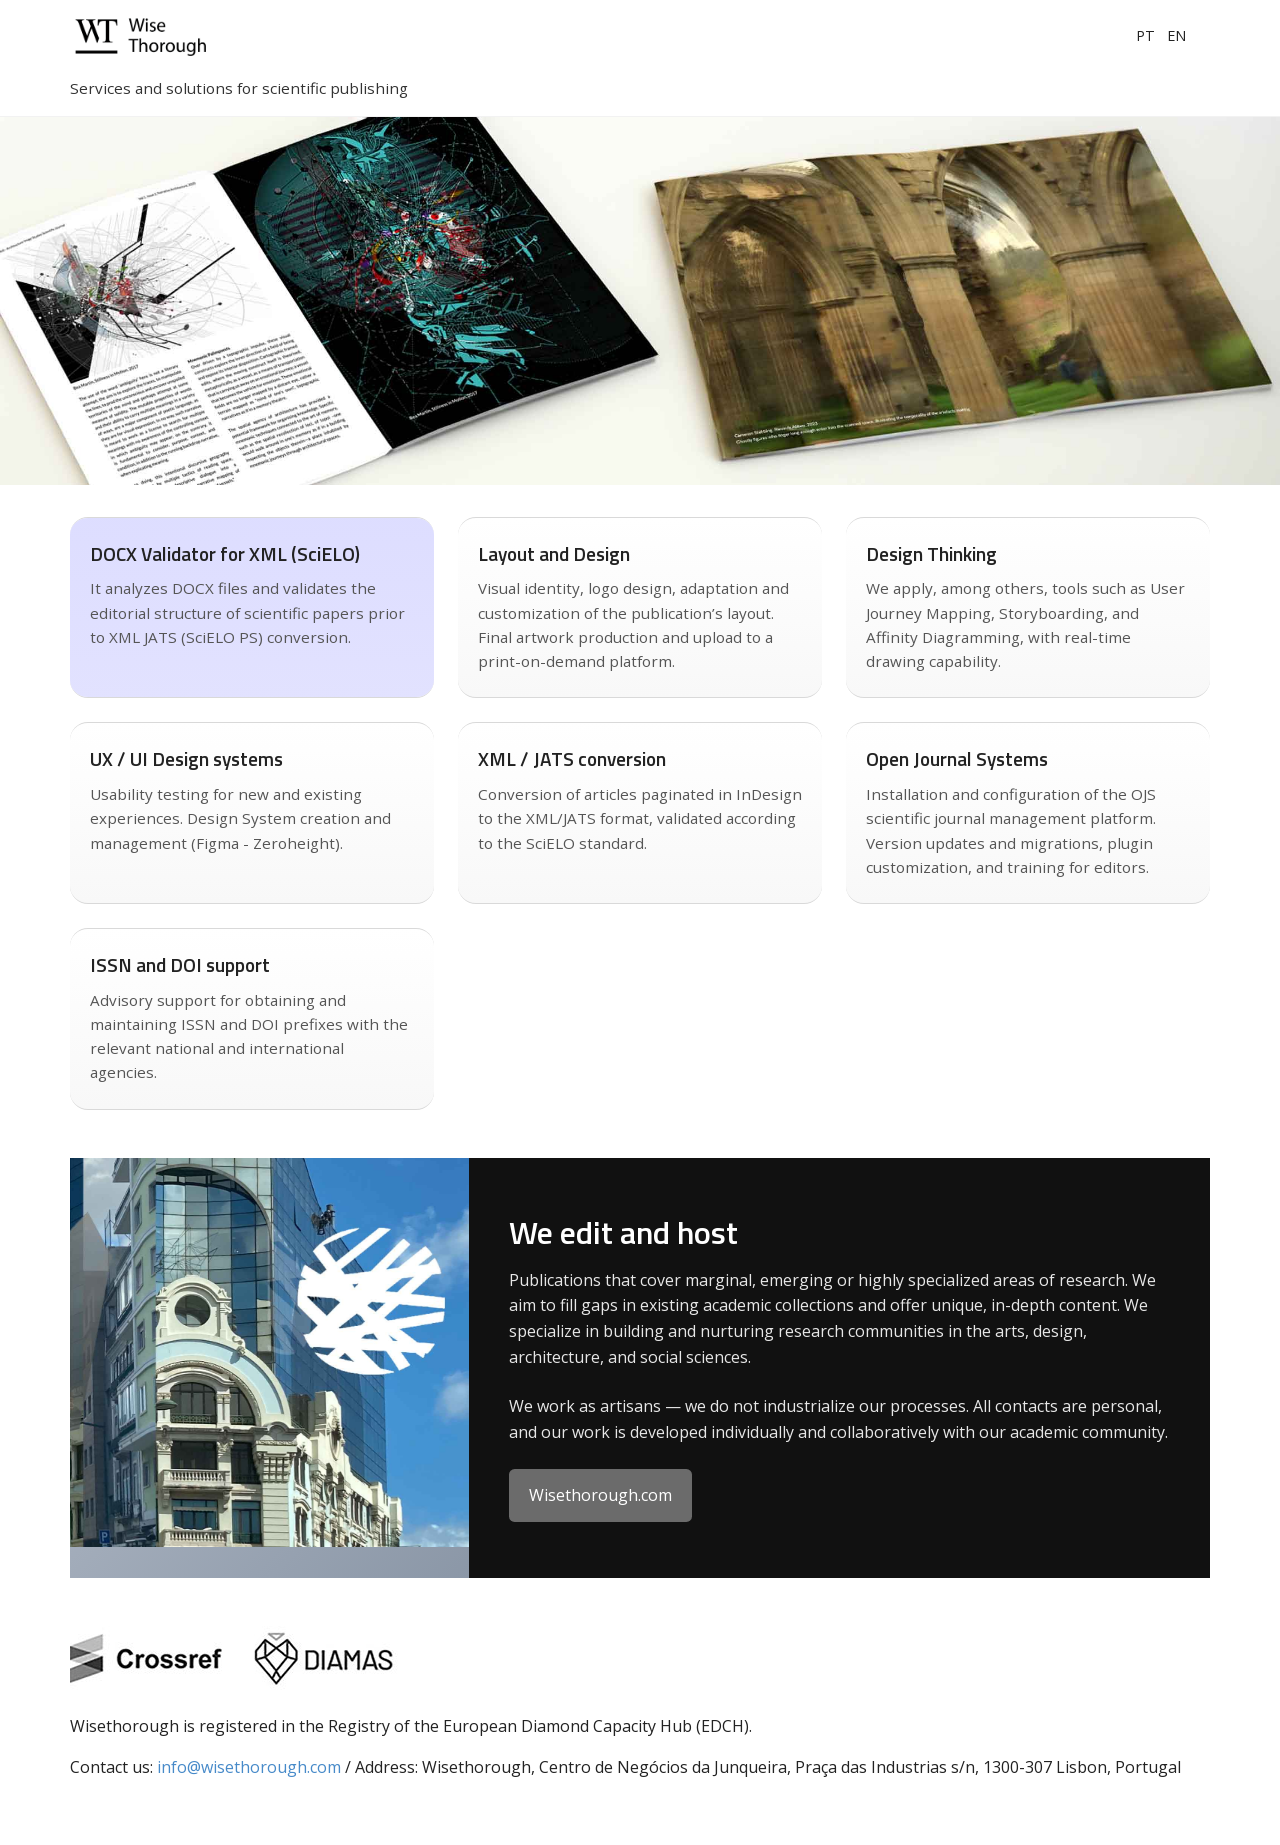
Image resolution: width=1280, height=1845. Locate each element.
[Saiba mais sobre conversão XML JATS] (252, 608)
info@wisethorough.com (249, 1767)
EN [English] (1176, 35)
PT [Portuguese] (1145, 35)
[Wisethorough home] (190, 36)
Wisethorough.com (600, 1495)
